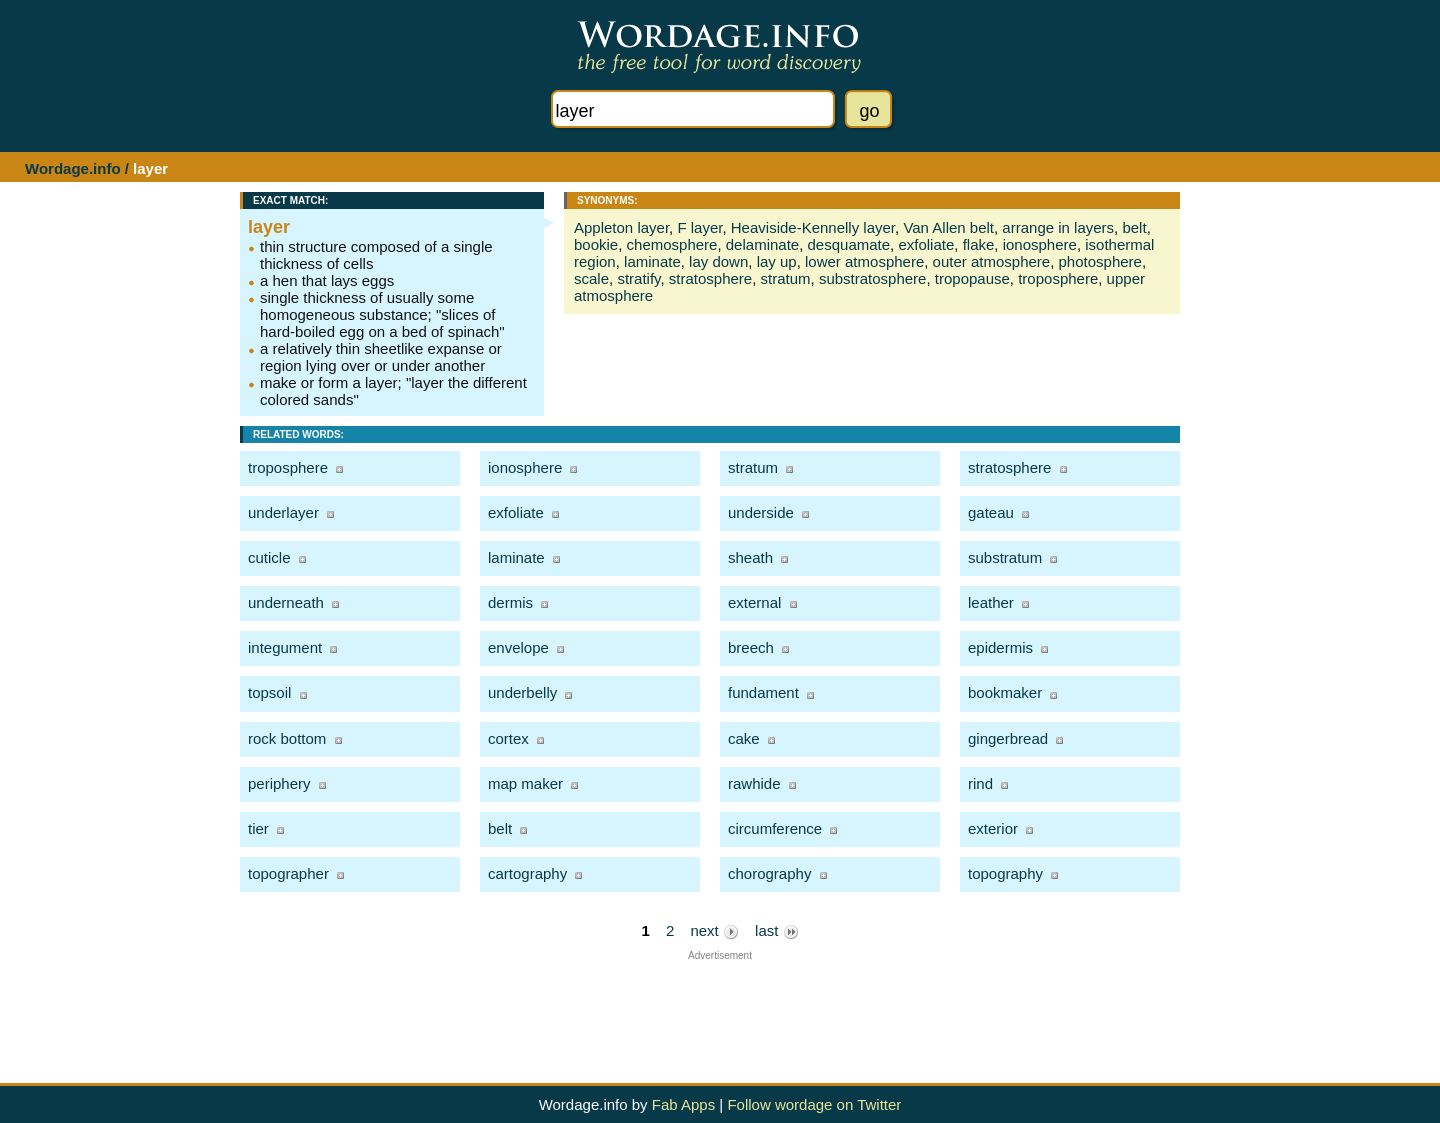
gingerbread (1008, 738)
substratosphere (873, 278)
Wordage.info (73, 168)
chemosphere (672, 244)
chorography (769, 873)
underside (761, 512)
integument (285, 647)
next (714, 931)
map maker (525, 783)
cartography (527, 873)
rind (980, 783)
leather (991, 602)
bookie (596, 244)
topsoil (269, 692)
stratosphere (710, 278)
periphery (279, 783)
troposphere (1058, 278)
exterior (993, 828)
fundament (763, 692)
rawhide (754, 783)
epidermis (1000, 647)
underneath (286, 602)
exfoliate (926, 244)
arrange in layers (1058, 227)
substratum (1005, 557)
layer (269, 227)
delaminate (762, 244)
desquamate (849, 244)
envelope (518, 647)
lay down (718, 261)
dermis (510, 602)
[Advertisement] (720, 1006)
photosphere (1100, 261)
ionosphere (1040, 244)
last (777, 931)
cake (744, 738)
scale (591, 278)
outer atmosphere (992, 261)
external (754, 602)
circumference (775, 828)
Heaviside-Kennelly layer (813, 227)
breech (751, 647)
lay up (777, 261)
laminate (652, 261)
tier (258, 828)
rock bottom (287, 738)
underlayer (283, 512)
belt (1134, 227)
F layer (699, 227)
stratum (786, 278)
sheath (750, 557)
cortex (508, 738)
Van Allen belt (948, 227)
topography (1005, 873)
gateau (991, 512)
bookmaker (1005, 692)
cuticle (269, 557)
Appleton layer (621, 227)
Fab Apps (683, 1104)
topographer (288, 873)
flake (979, 244)
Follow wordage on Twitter (814, 1104)
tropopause (972, 278)
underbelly (522, 692)
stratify (638, 278)
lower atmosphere (864, 261)
